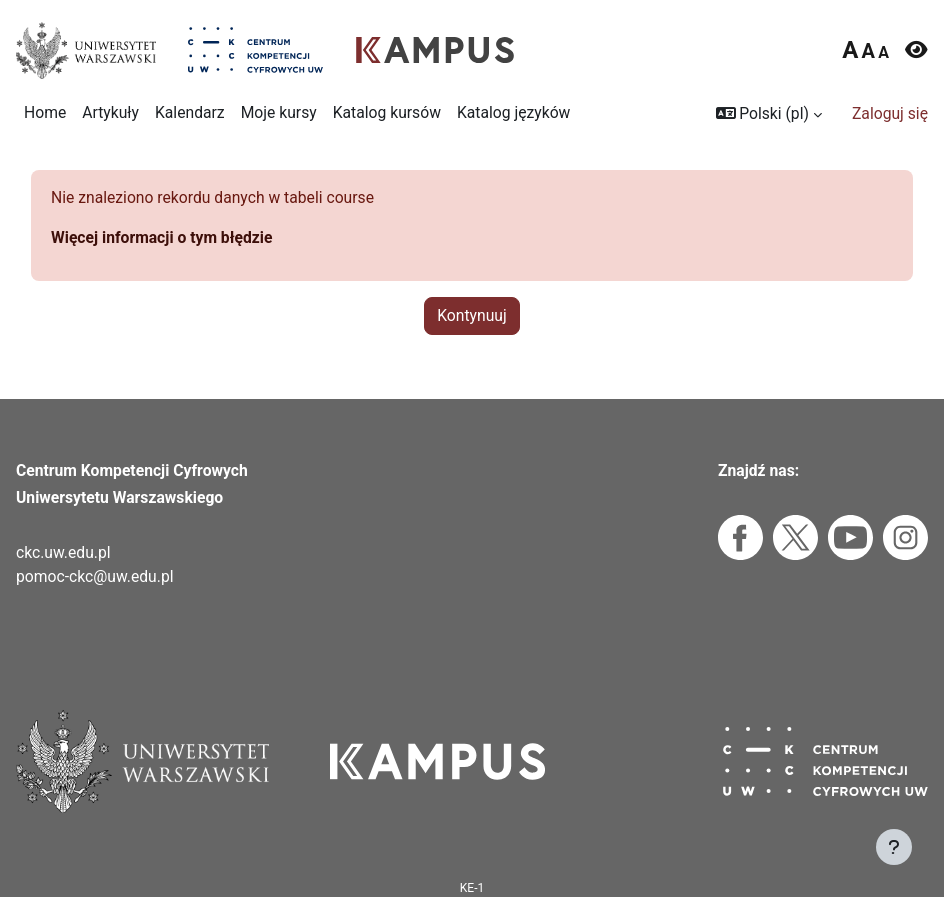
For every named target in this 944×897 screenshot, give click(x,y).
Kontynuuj (472, 315)
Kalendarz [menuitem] (190, 112)
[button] (769, 114)
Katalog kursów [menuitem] (387, 112)
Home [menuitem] (45, 112)
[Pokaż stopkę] (894, 847)
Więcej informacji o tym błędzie (161, 237)
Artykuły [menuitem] (110, 112)
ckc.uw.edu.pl (63, 552)
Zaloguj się (890, 113)
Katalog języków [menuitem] (513, 112)
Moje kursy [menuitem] (279, 112)
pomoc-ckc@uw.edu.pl (95, 576)
